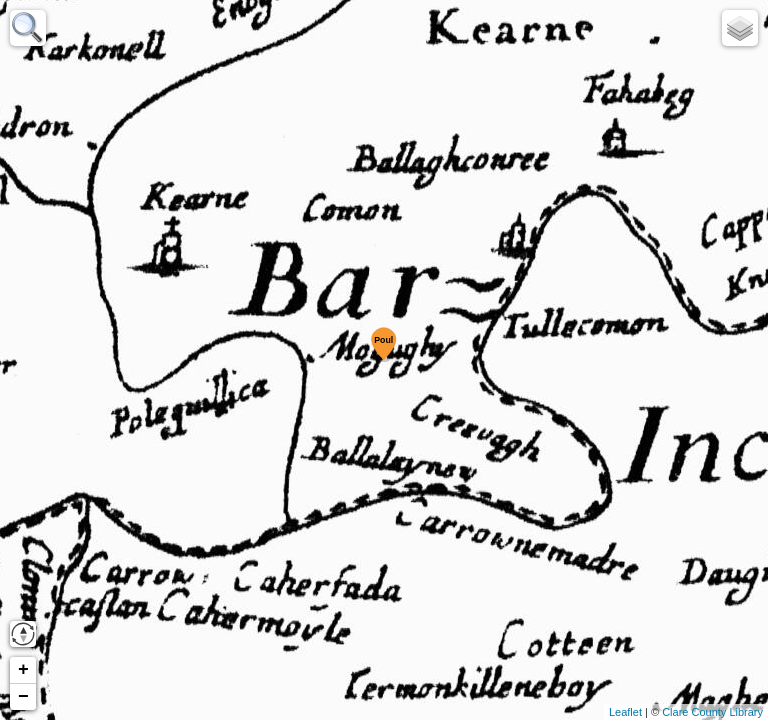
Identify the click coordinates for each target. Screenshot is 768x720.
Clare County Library (712, 712)
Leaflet (625, 712)
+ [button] (23, 670)
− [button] (23, 697)
